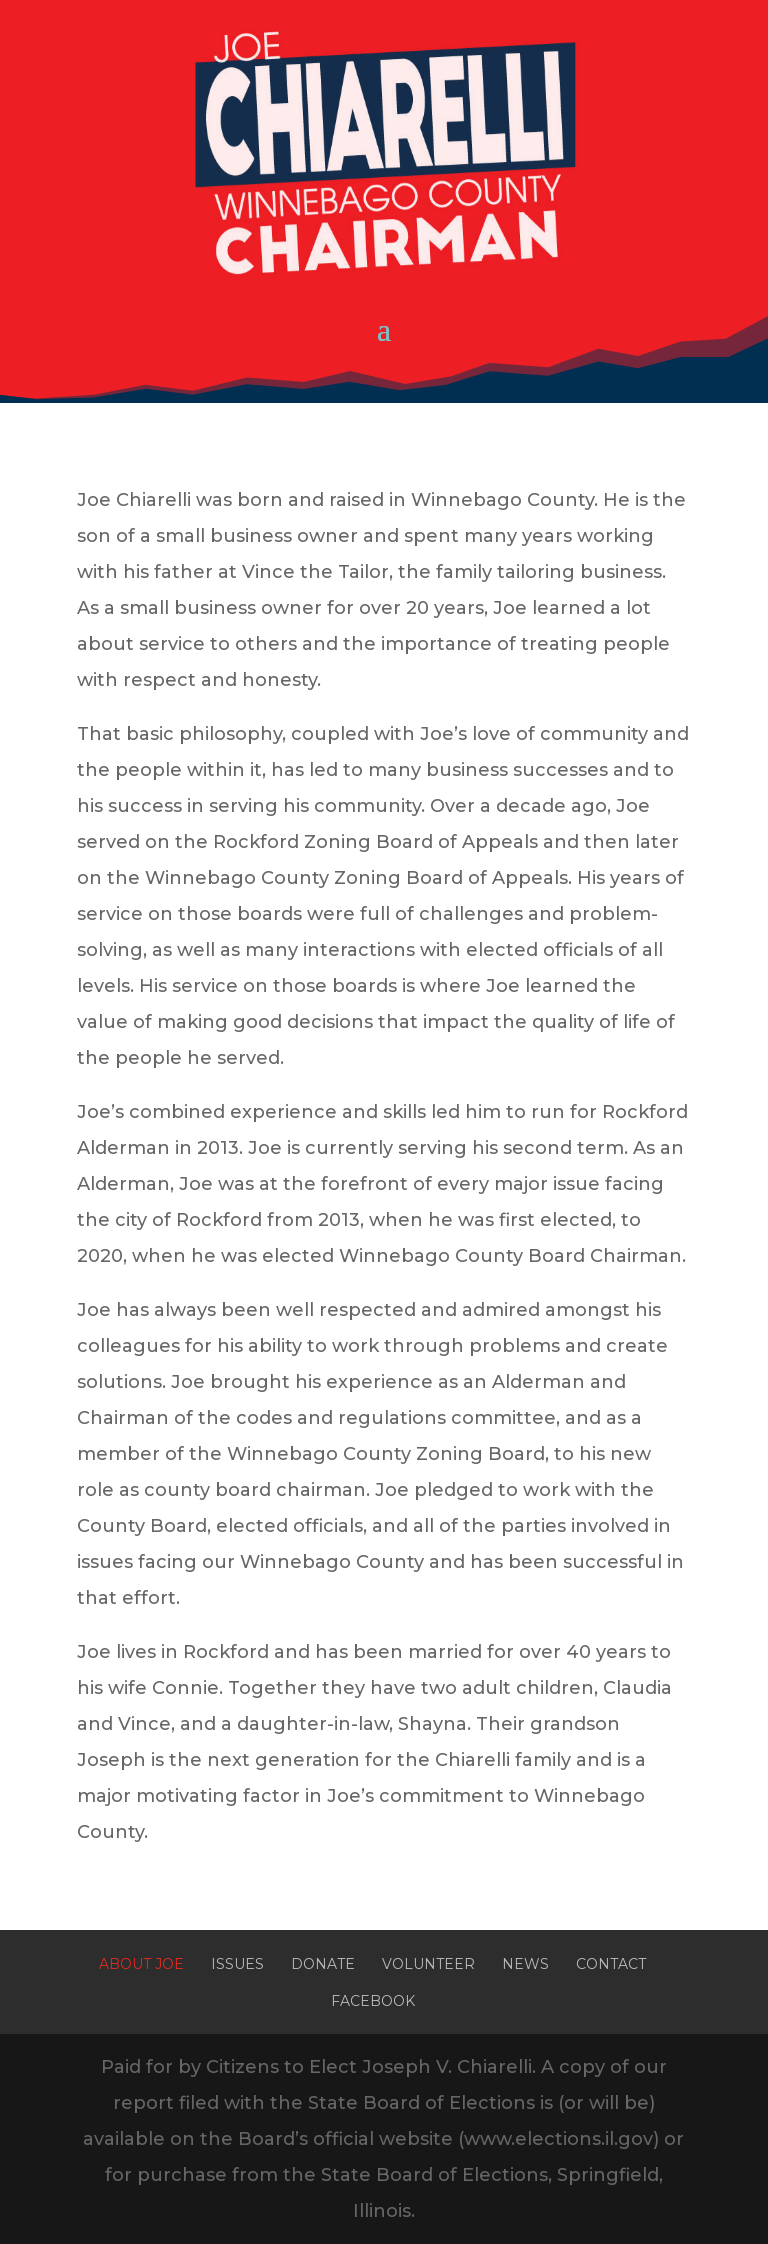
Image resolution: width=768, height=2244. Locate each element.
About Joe (141, 1964)
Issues (237, 1964)
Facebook (373, 2001)
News (525, 1964)
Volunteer (428, 1964)
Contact (611, 1964)
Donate (323, 1964)
